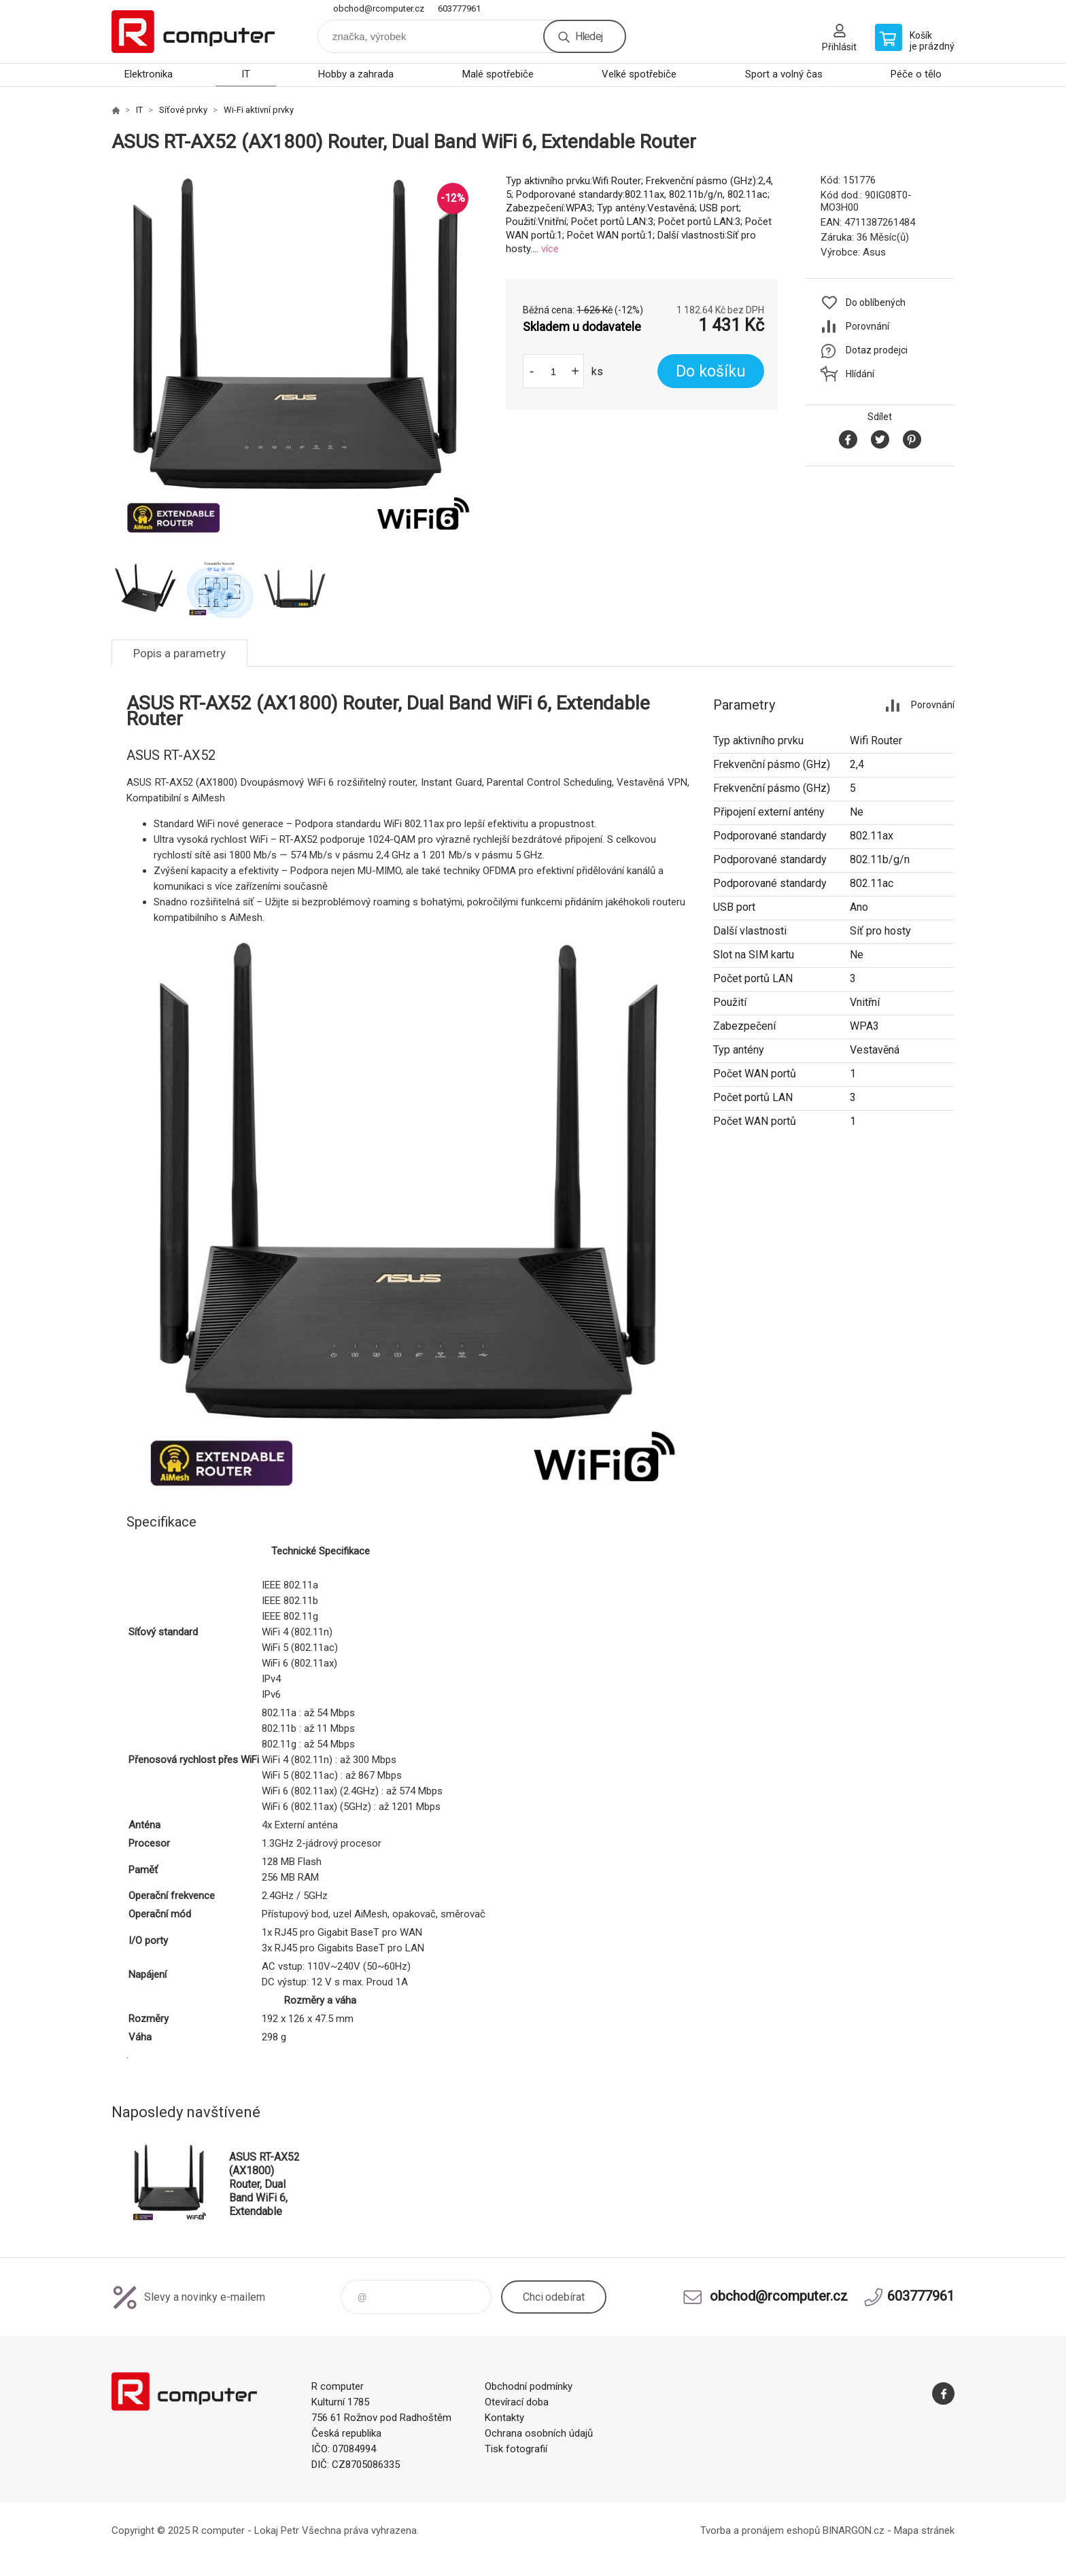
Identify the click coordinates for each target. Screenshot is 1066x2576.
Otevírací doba (517, 2402)
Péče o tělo (916, 74)
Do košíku (711, 371)
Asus (874, 252)
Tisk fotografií (516, 2449)
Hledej (588, 36)
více (550, 249)
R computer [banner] (193, 31)
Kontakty (504, 2418)
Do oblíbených (876, 302)
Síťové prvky (183, 110)
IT (245, 74)
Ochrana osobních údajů (539, 2433)
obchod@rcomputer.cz (378, 8)
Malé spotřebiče (498, 74)
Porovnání (867, 326)
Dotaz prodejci (877, 350)
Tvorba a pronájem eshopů (760, 2530)
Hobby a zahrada (356, 74)
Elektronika (148, 74)
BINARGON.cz (853, 2530)
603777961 (459, 8)
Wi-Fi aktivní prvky (259, 110)
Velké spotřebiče (639, 74)
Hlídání (860, 373)
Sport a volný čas (784, 74)
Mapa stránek (924, 2530)
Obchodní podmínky (528, 2386)
